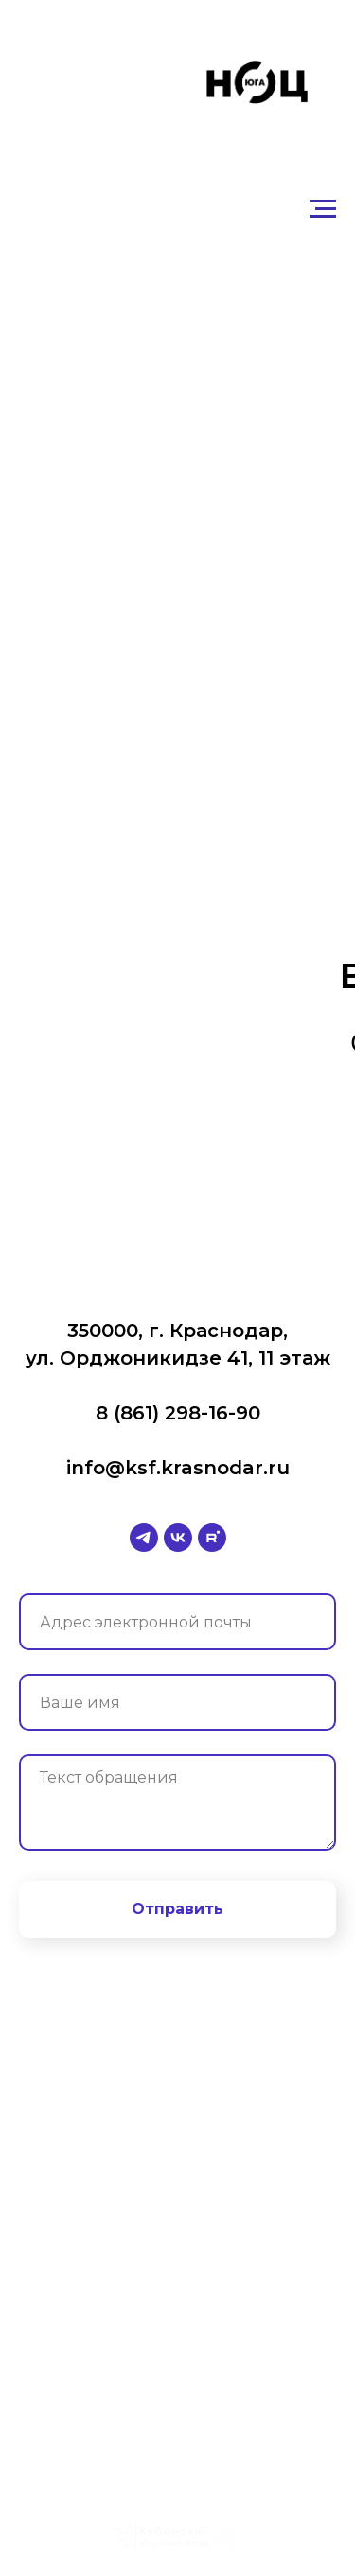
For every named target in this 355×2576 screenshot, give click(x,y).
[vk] (178, 1537)
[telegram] (144, 1537)
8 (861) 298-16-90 (178, 1412)
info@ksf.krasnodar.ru (178, 1467)
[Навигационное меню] (323, 209)
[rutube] (212, 1537)
